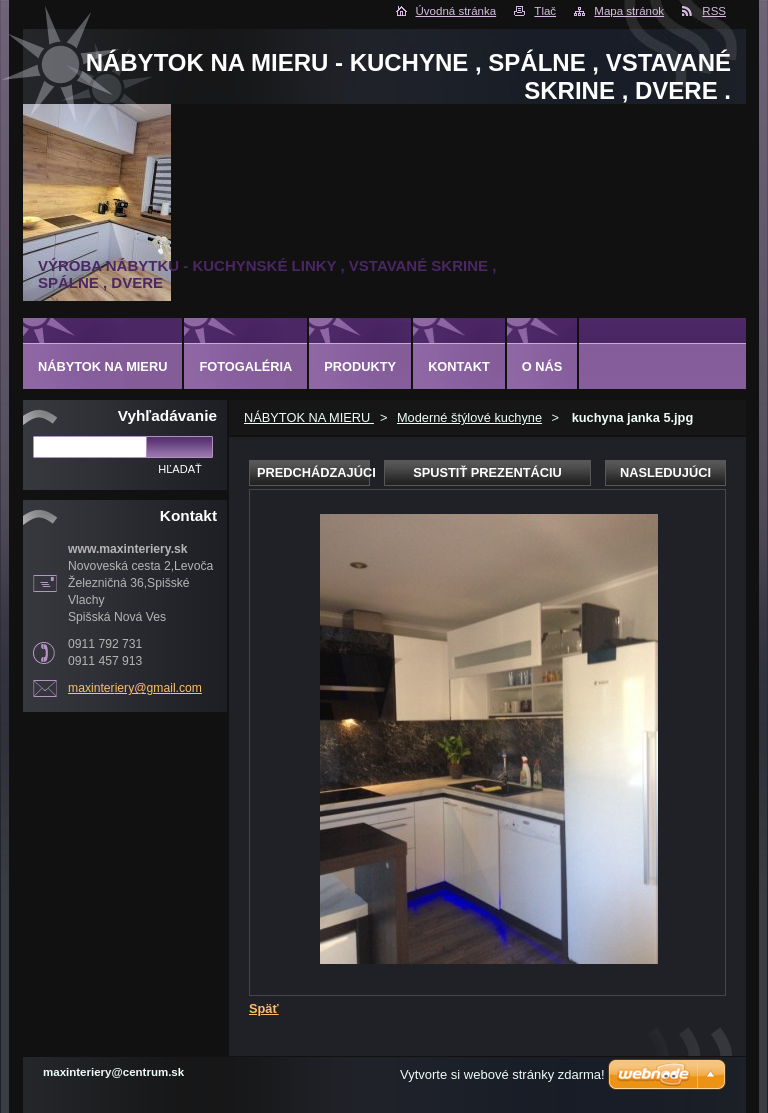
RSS (714, 11)
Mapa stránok (629, 11)
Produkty (360, 366)
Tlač (545, 11)
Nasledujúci (665, 472)
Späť (264, 1008)
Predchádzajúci (313, 472)
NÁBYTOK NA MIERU (309, 417)
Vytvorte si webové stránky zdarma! (502, 1074)
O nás (542, 366)
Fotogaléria (245, 366)
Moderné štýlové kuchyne (469, 417)
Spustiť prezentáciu (487, 472)
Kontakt (459, 366)
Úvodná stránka (456, 11)
